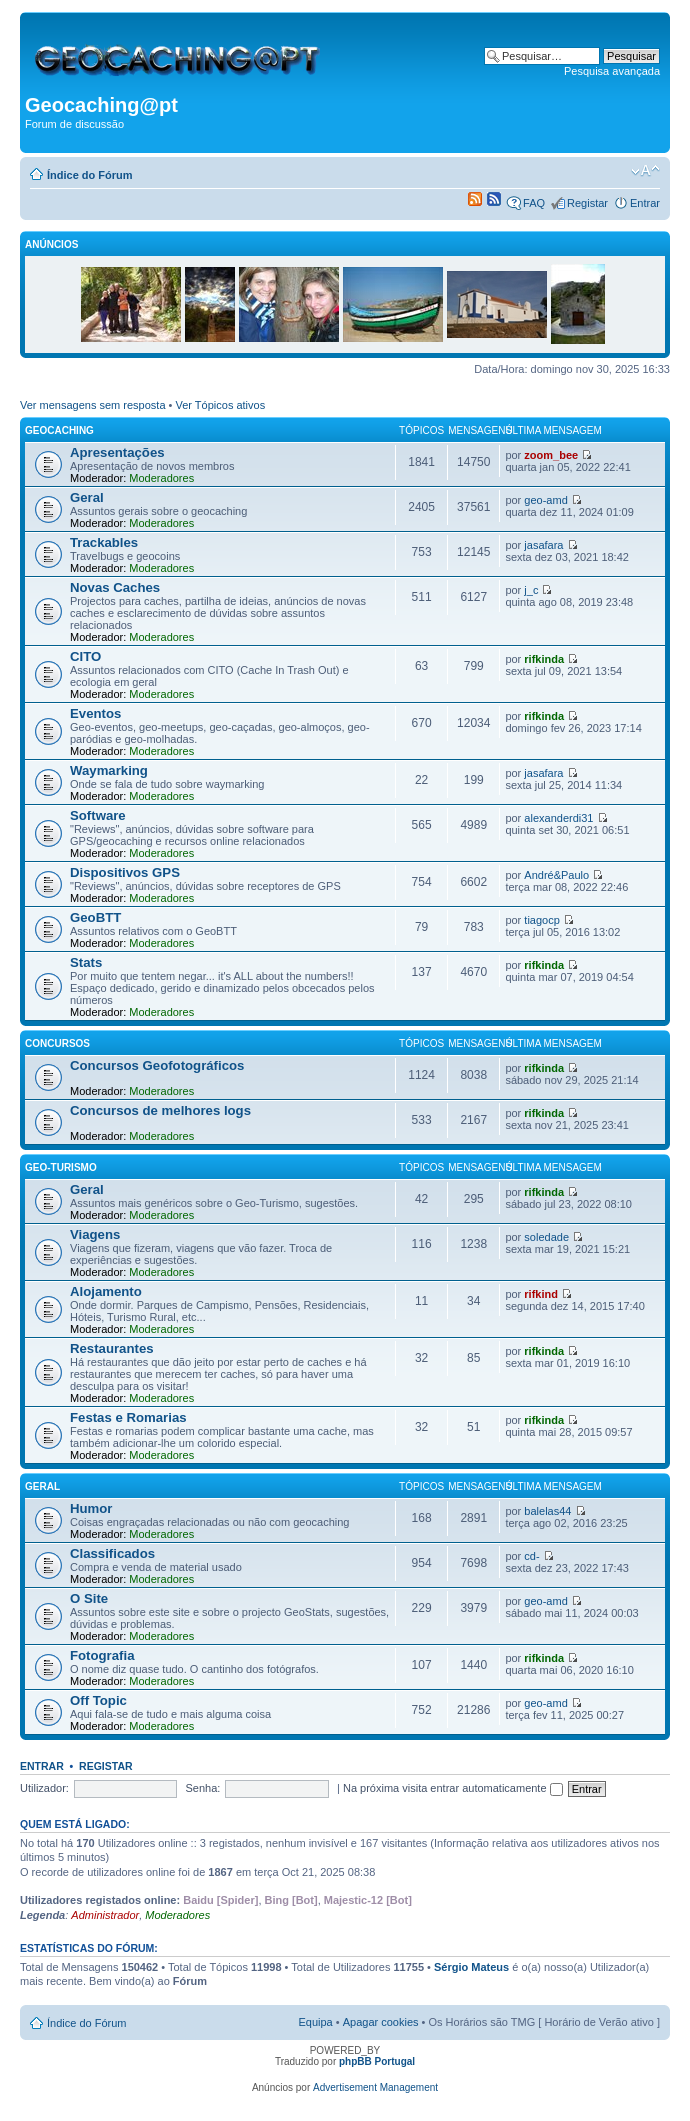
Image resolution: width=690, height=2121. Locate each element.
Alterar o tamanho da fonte (645, 171)
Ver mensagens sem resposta (93, 405)
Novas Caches (115, 587)
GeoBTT (95, 917)
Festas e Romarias (128, 1417)
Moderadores (161, 478)
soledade (546, 1237)
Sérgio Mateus (471, 1967)
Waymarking (109, 770)
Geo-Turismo (61, 1167)
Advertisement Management (375, 2087)
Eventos (95, 713)
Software (98, 815)
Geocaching (59, 430)
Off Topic (98, 1700)
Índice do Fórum (90, 175)
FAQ (534, 203)
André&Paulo (556, 875)
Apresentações (117, 452)
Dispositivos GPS (125, 872)
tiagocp (541, 920)
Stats (86, 962)
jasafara (543, 545)
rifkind (541, 1294)
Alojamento (106, 1291)
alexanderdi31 (558, 818)
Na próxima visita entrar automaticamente (453, 1788)
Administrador (105, 1915)
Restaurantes (112, 1348)
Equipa (315, 2022)
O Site (89, 1598)
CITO (85, 656)
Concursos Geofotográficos (157, 1065)
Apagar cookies (381, 2022)
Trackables (104, 542)
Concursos (57, 1043)
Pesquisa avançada (612, 71)
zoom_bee (551, 455)
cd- (531, 1556)
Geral (87, 497)
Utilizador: (44, 1788)
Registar (587, 203)
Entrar (645, 203)
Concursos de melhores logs (160, 1110)
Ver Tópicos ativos (221, 405)
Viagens (95, 1234)
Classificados (112, 1553)
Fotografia (102, 1655)
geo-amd (545, 500)
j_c (531, 590)
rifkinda (544, 659)
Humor (91, 1508)
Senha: (203, 1788)
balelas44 (547, 1511)
